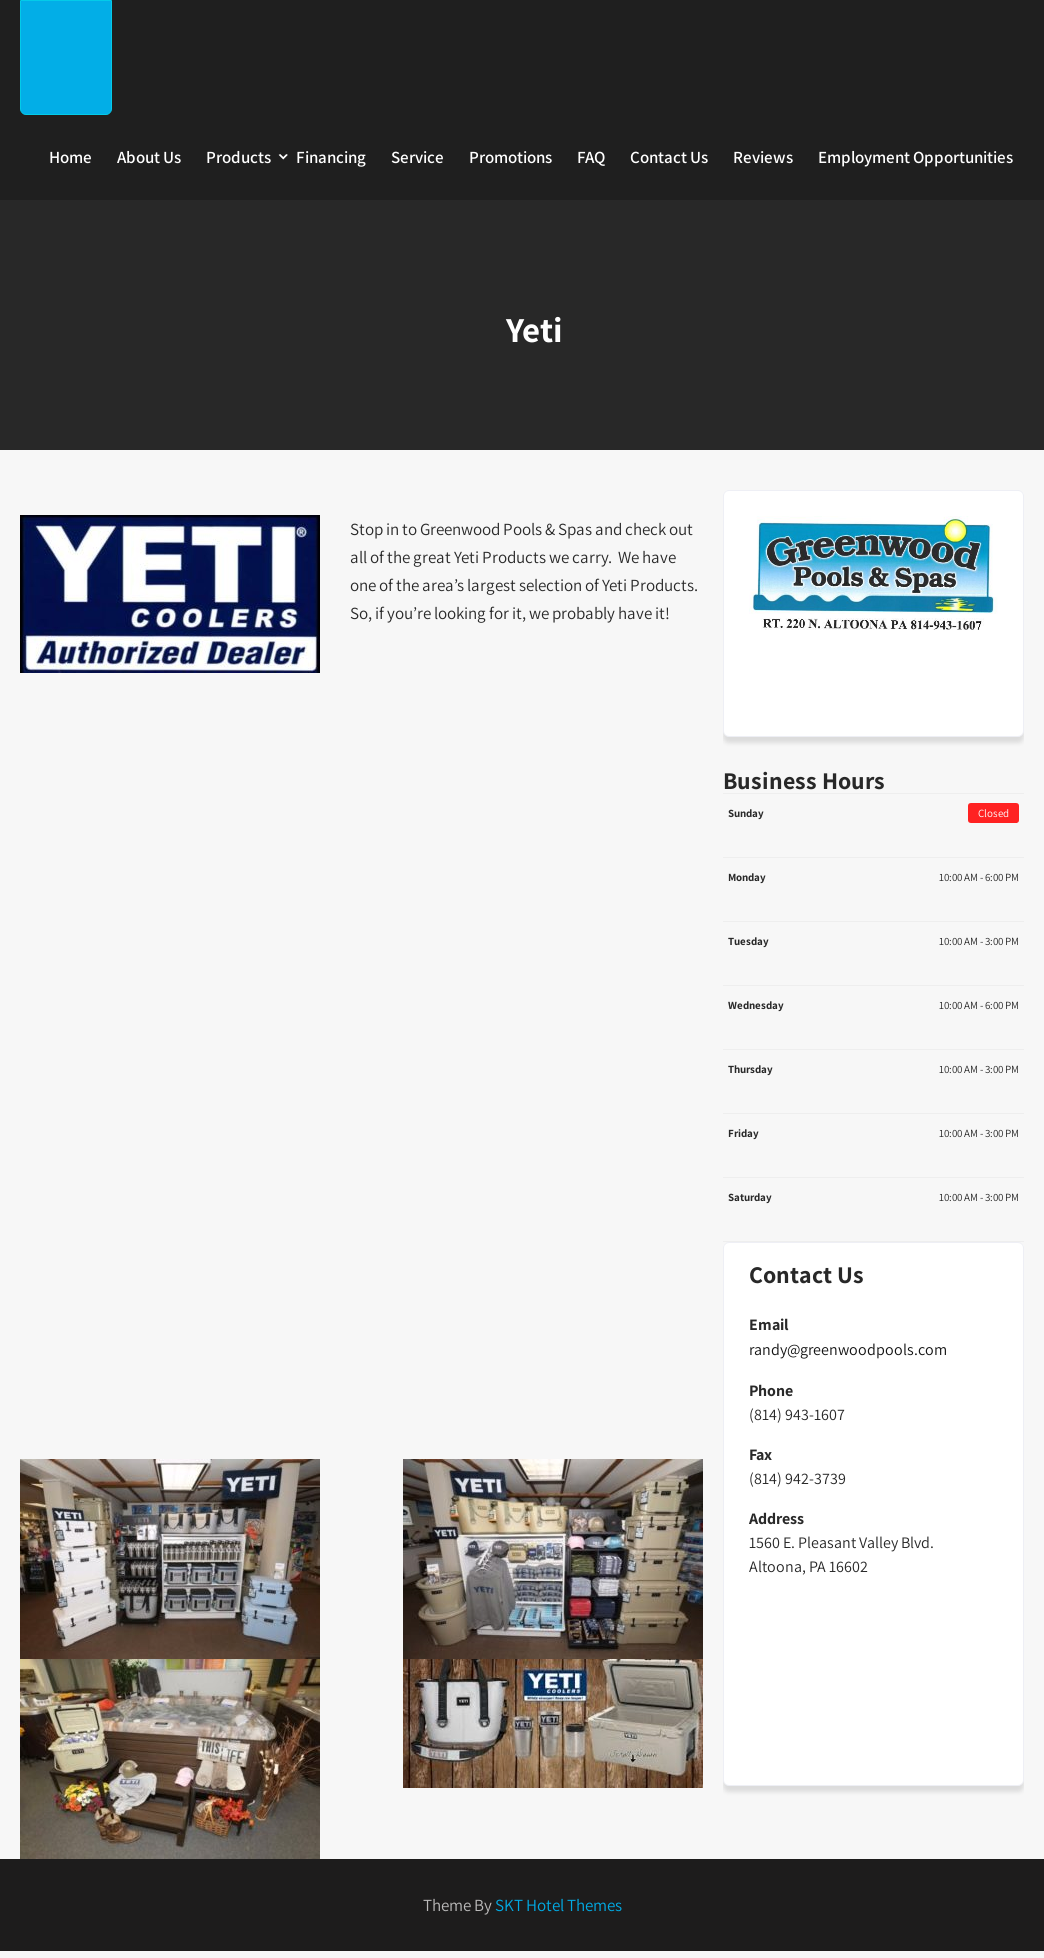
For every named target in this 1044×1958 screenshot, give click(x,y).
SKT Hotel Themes (558, 1905)
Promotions (510, 157)
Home (70, 157)
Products (238, 157)
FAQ (591, 157)
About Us (149, 157)
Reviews (763, 157)
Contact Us (669, 157)
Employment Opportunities (915, 157)
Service (417, 157)
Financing (331, 157)
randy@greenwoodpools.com (848, 1349)
